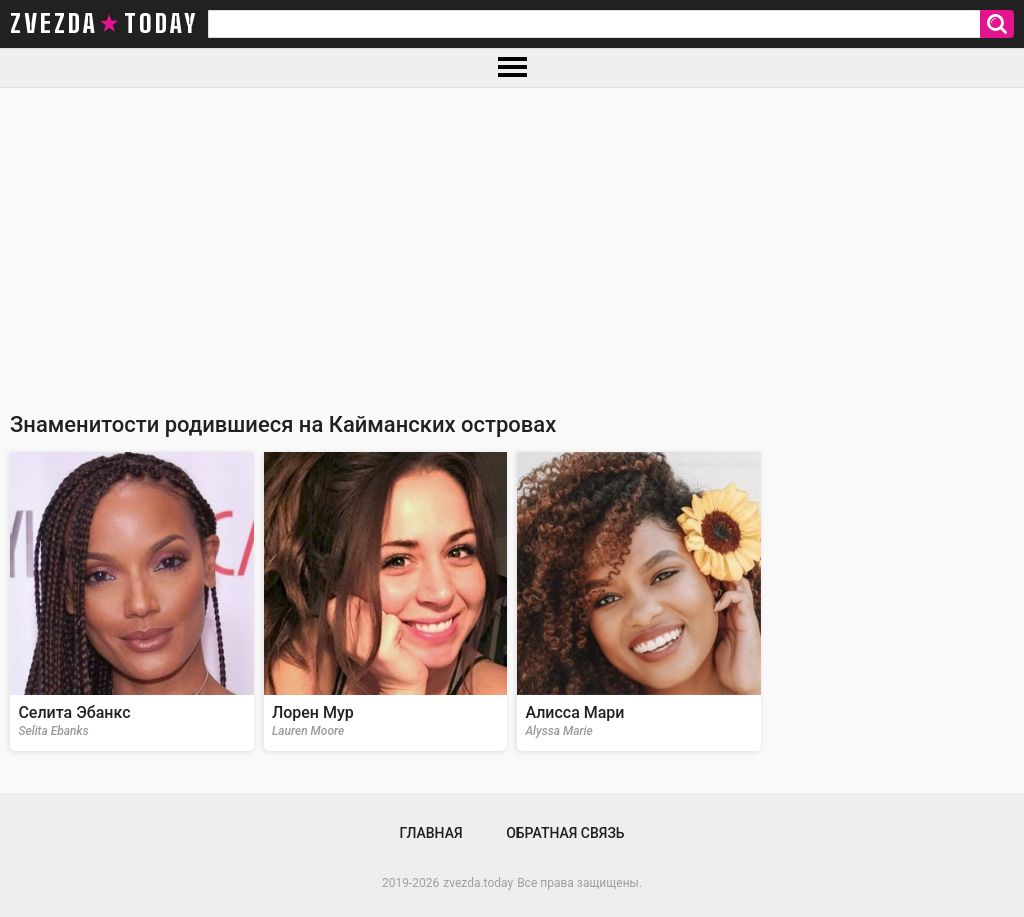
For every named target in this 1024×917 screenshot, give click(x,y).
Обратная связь (565, 833)
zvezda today (104, 24)
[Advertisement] (512, 238)
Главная (430, 833)
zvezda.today (478, 883)
